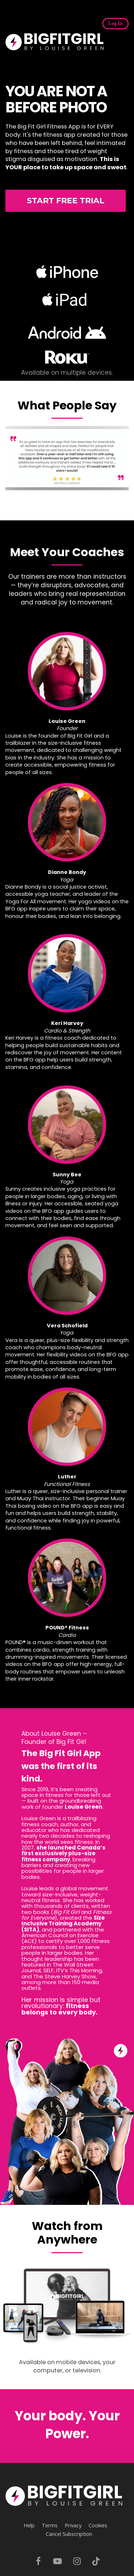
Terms (50, 2525)
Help (29, 2525)
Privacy (73, 2525)
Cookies (98, 2525)
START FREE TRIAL (65, 200)
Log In (115, 23)
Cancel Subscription (69, 2534)
